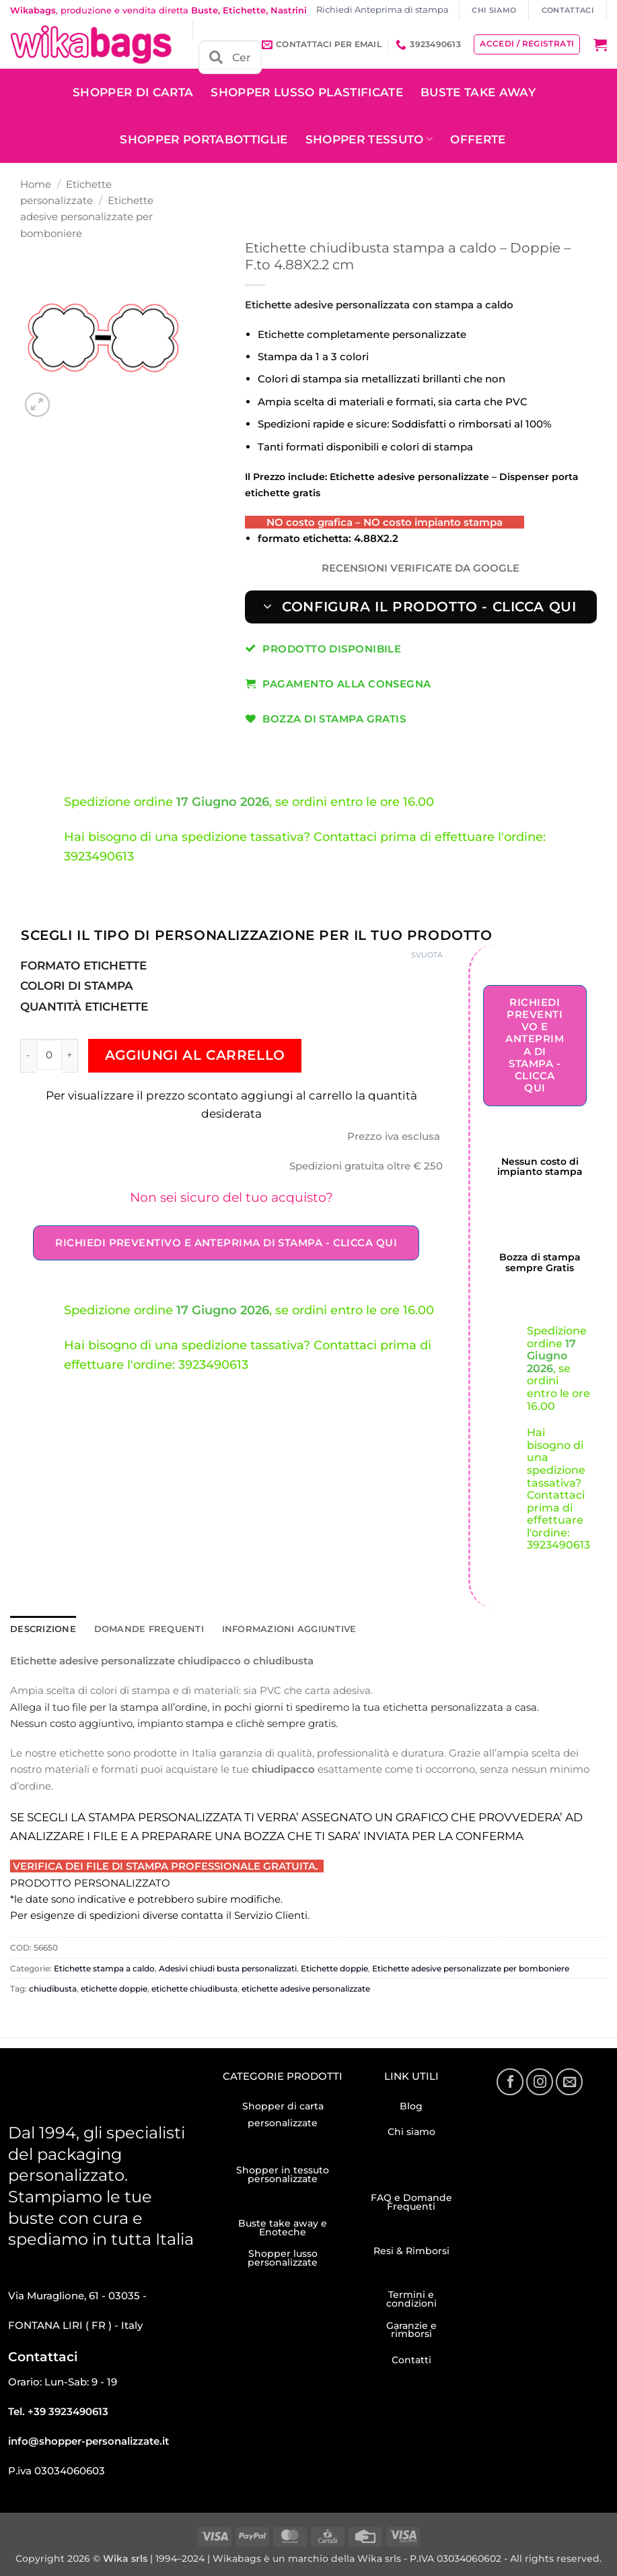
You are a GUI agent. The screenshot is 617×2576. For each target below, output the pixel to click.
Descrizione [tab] (40, 1629)
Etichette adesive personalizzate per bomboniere (86, 217)
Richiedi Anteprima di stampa (382, 10)
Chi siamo (411, 2131)
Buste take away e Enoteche (282, 2226)
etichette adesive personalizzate (306, 1988)
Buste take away (478, 92)
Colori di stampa (76, 986)
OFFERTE (477, 139)
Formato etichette (83, 965)
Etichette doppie (334, 1968)
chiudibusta (53, 1988)
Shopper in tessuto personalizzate (282, 2173)
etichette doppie (114, 1988)
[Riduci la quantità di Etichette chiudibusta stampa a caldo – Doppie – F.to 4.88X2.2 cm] (28, 1055)
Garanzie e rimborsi (411, 2329)
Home (35, 184)
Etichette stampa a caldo (104, 1968)
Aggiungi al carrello (195, 1055)
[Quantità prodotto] (49, 1054)
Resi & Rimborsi (411, 2250)
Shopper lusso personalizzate (283, 2257)
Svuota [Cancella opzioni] (427, 954)
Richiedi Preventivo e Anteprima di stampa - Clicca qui (226, 1242)
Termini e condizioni (411, 2298)
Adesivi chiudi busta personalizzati (228, 1968)
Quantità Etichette (84, 1007)
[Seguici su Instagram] (539, 2081)
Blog (411, 2105)
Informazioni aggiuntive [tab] (268, 1629)
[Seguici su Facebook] (510, 2081)
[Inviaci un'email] (569, 2081)
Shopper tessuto (369, 139)
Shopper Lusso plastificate (307, 92)
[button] (600, 44)
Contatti (411, 2359)
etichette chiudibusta (194, 1988)
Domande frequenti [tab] (138, 1629)
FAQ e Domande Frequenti (411, 2201)
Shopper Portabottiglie (203, 139)
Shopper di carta (133, 92)
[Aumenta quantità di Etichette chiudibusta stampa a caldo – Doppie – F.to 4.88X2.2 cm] (70, 1055)
